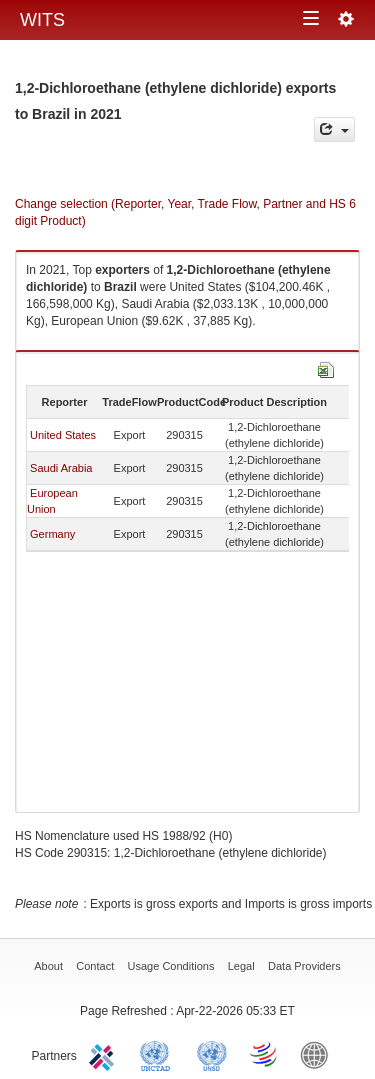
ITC (105, 1054)
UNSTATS (212, 1054)
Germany (52, 534)
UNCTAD (159, 1054)
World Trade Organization (265, 1054)
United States (63, 435)
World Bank (319, 1054)
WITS (42, 20)
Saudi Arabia (61, 468)
